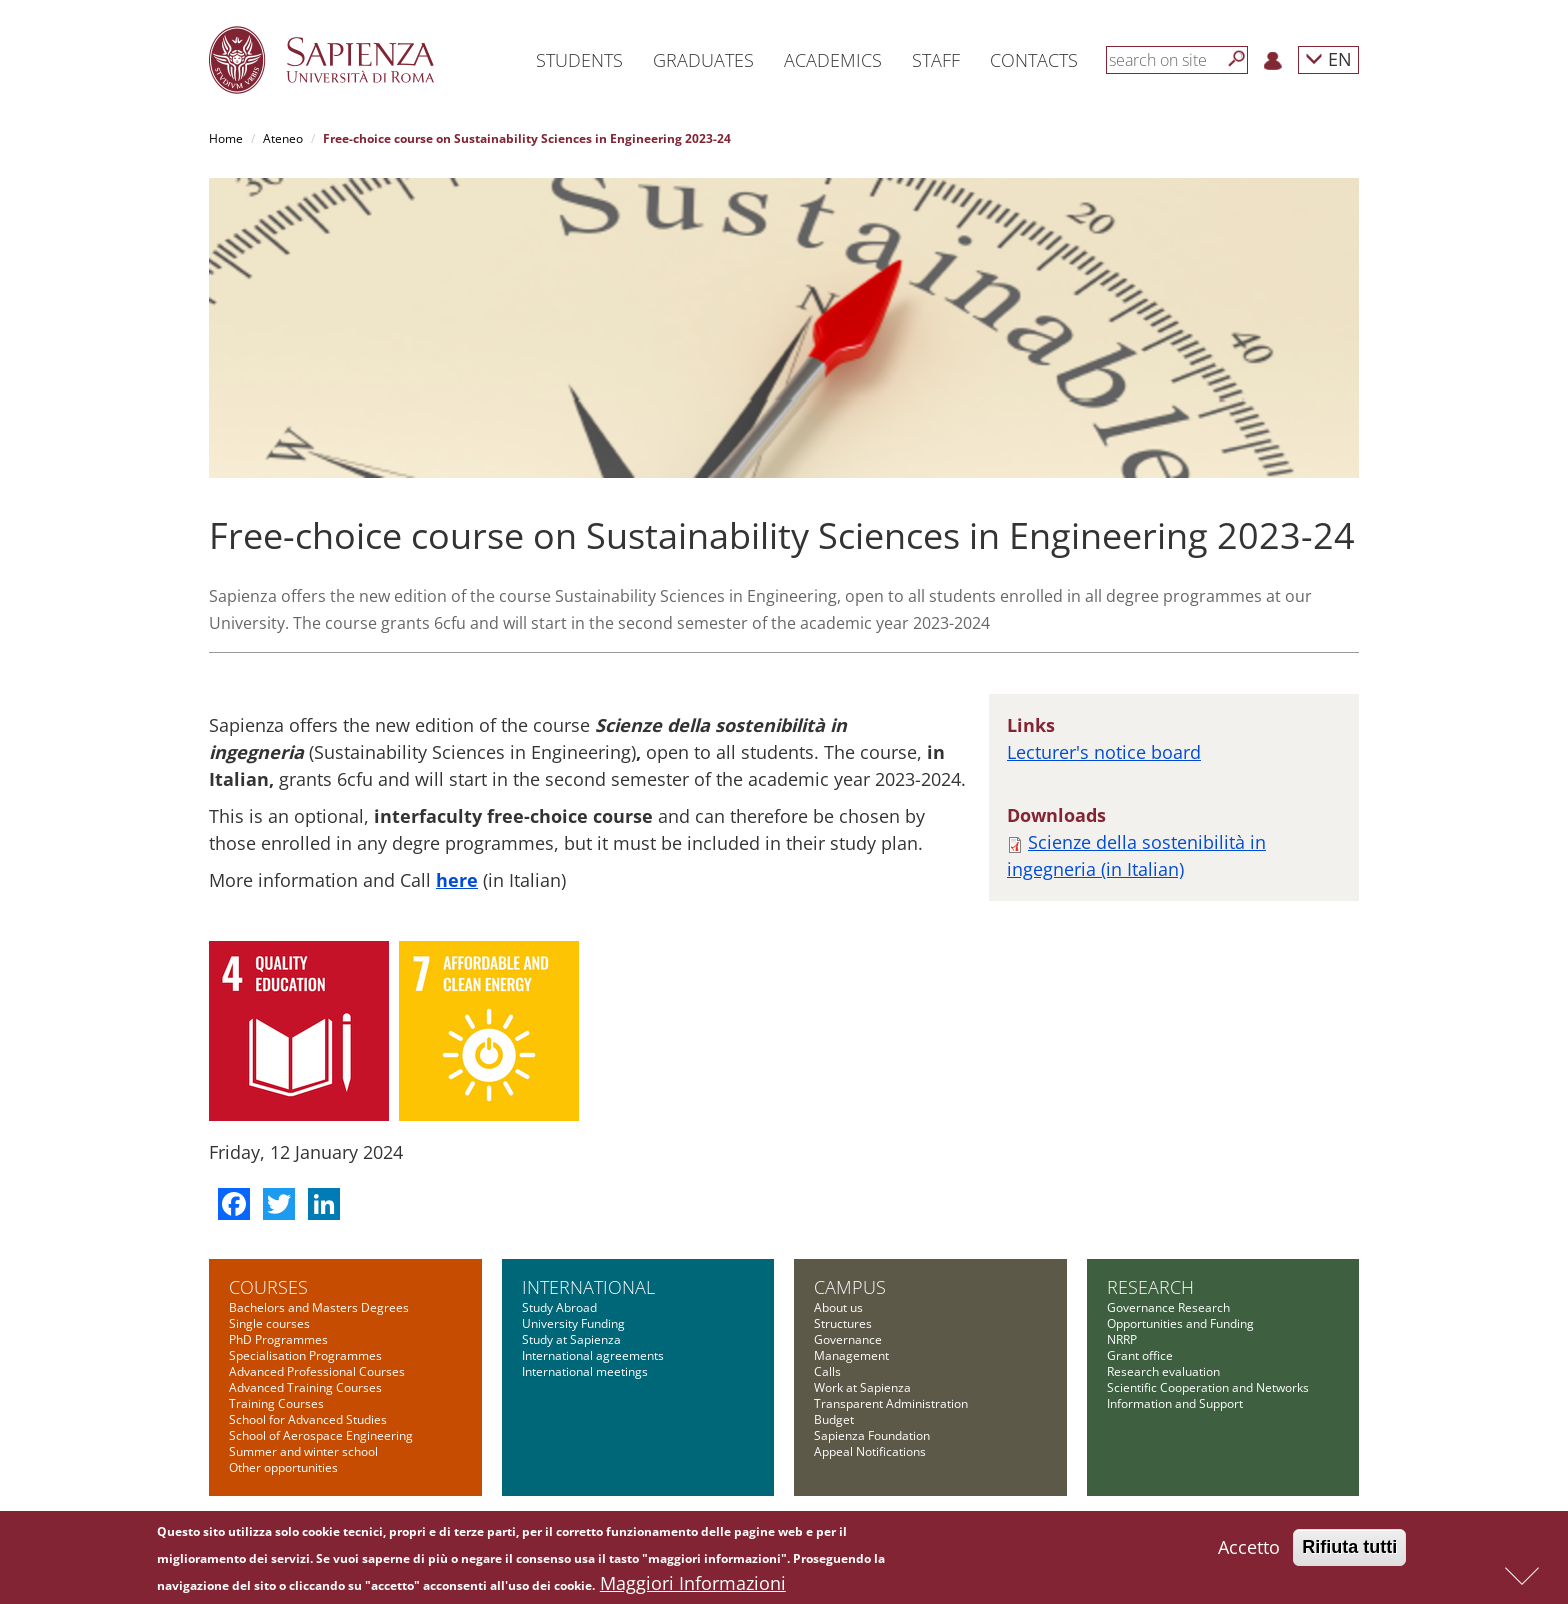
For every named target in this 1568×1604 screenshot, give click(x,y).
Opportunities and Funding (1180, 1323)
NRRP (1122, 1339)
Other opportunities (283, 1467)
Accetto (1249, 1552)
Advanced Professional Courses (317, 1371)
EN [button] (1328, 58)
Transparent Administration (891, 1403)
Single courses (269, 1323)
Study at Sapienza (571, 1339)
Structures (843, 1323)
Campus (850, 1287)
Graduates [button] (703, 60)
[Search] (1237, 59)
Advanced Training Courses (305, 1387)
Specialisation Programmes (305, 1355)
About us (838, 1307)
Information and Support (1175, 1403)
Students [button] (579, 60)
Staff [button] (936, 60)
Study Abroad (559, 1307)
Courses (268, 1287)
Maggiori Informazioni (693, 1588)
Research (1150, 1287)
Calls (827, 1371)
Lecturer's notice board (1104, 752)
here (457, 880)
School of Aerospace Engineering (321, 1435)
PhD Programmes (278, 1339)
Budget (834, 1419)
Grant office (1140, 1355)
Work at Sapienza (862, 1387)
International (588, 1287)
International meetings (585, 1371)
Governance (848, 1339)
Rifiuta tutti (1349, 1552)
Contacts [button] (1034, 60)
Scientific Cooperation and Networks (1208, 1387)
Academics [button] (833, 60)
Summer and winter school (303, 1451)
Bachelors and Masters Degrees (319, 1307)
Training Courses (276, 1403)
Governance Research (1168, 1307)
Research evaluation (1163, 1371)
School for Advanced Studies (308, 1419)
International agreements (593, 1355)
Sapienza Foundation (872, 1435)
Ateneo (283, 138)
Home (226, 138)
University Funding (573, 1323)
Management (851, 1355)
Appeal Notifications (870, 1451)
